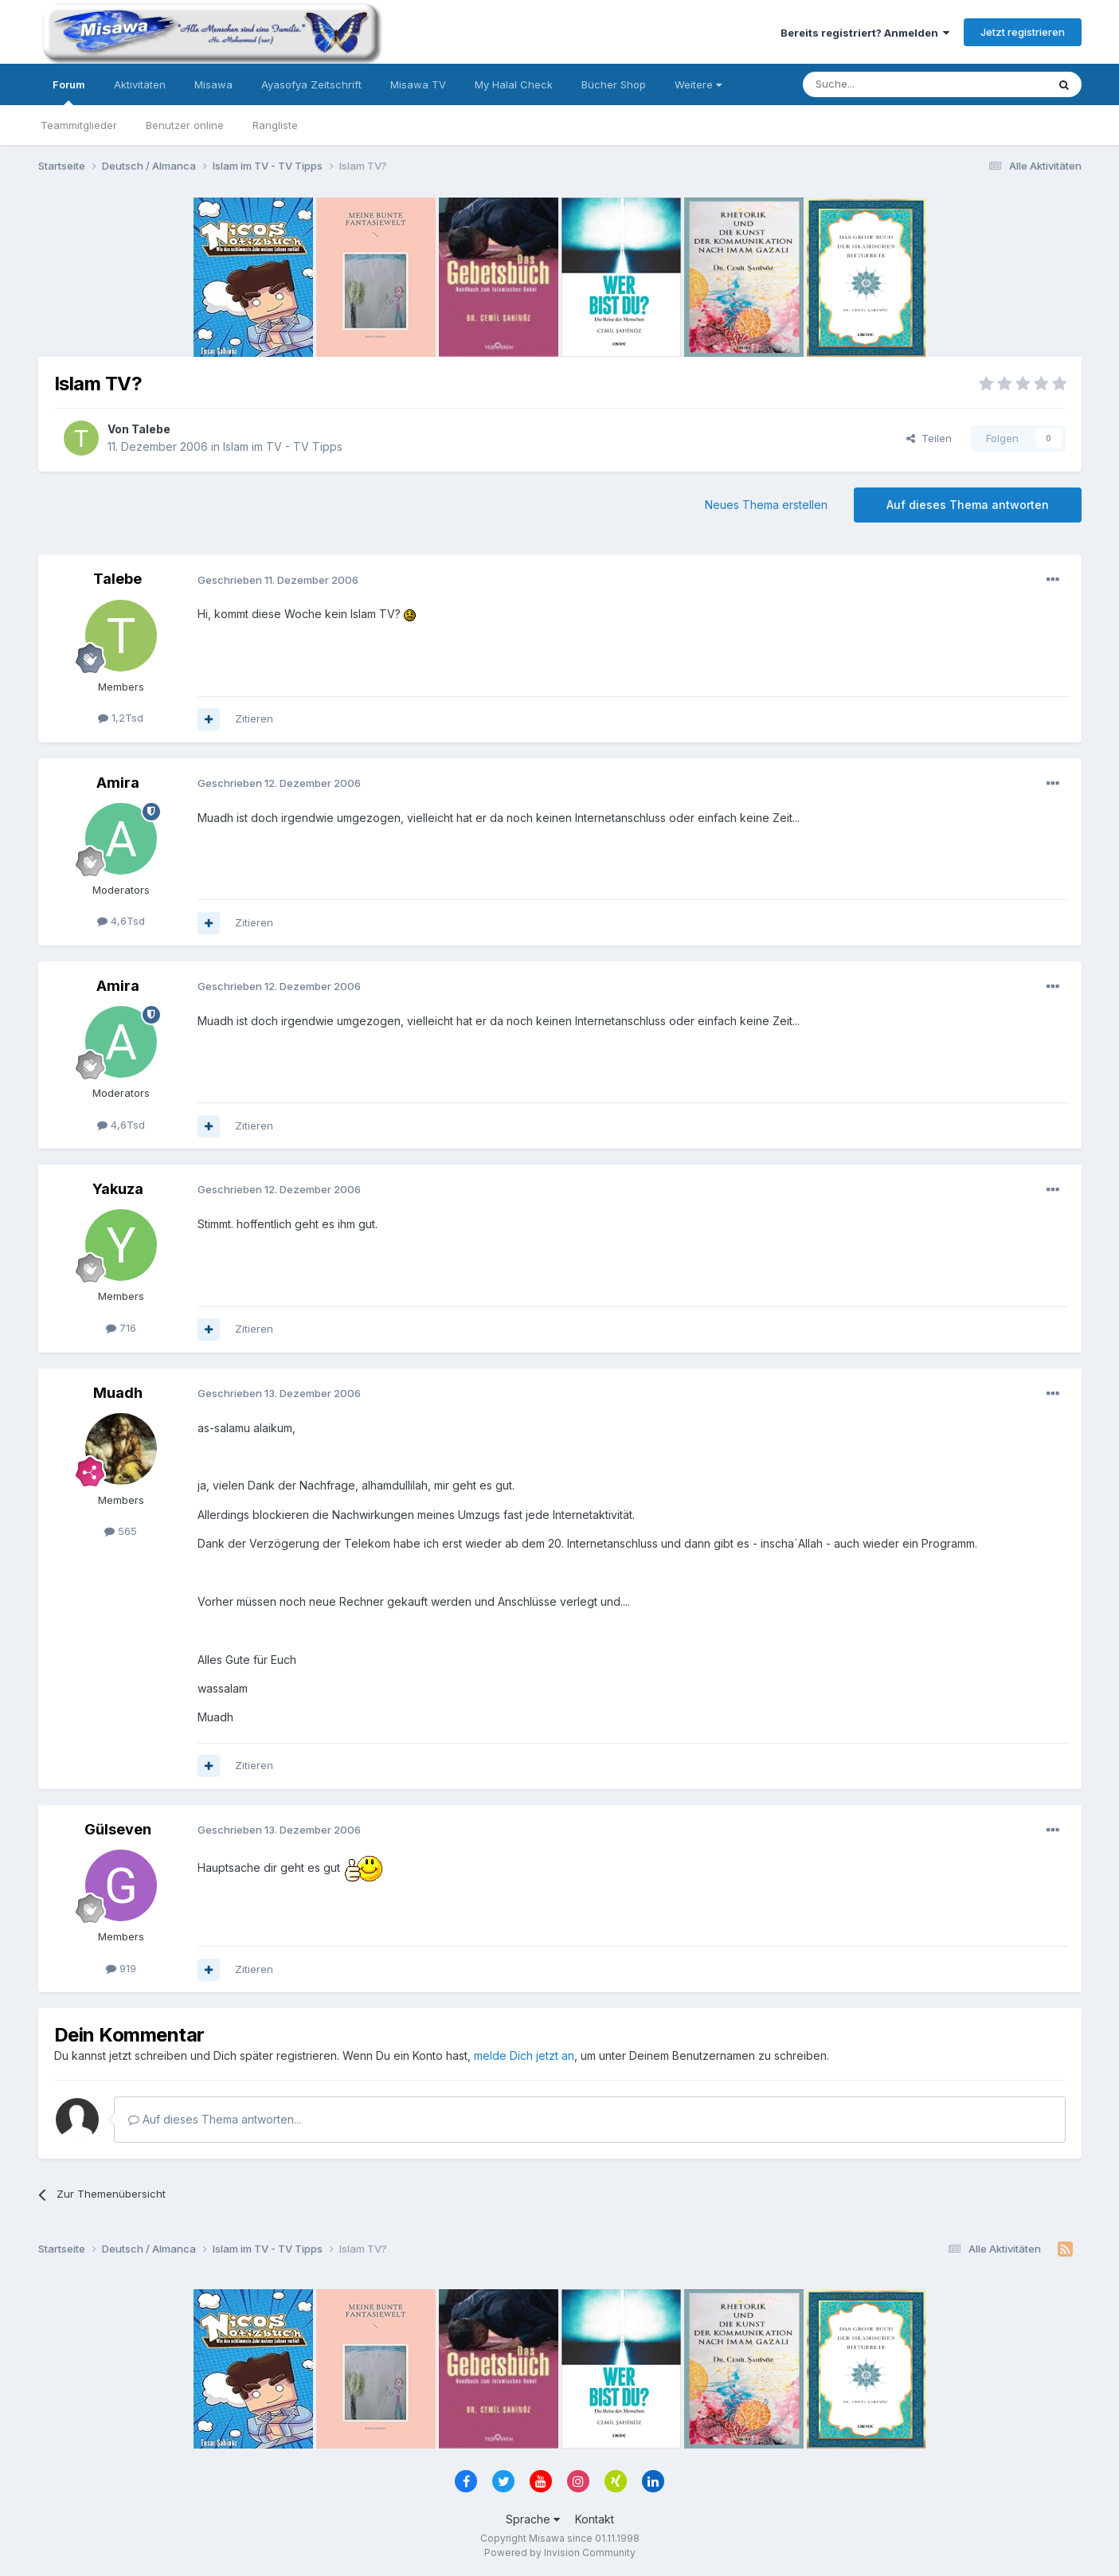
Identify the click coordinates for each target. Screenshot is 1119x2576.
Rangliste (275, 125)
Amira (117, 782)
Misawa (213, 84)
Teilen (929, 438)
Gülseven (117, 1829)
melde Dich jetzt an (524, 2055)
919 (121, 1968)
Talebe (150, 429)
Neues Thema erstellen (766, 504)
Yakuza (117, 1188)
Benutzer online (185, 125)
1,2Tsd (120, 717)
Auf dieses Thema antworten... (214, 2119)
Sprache (533, 2519)
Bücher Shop (613, 84)
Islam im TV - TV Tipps (282, 446)
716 (121, 1327)
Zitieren (254, 718)
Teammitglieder (79, 125)
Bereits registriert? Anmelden (865, 32)
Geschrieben (278, 580)
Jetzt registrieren (1022, 31)
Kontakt (594, 2519)
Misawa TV (418, 84)
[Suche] (874, 84)
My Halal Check (514, 84)
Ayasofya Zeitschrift (311, 84)
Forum (69, 91)
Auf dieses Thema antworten (967, 504)
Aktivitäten (140, 84)
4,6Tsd (121, 920)
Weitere (698, 84)
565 (120, 1531)
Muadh (118, 1392)
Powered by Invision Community (560, 2552)
